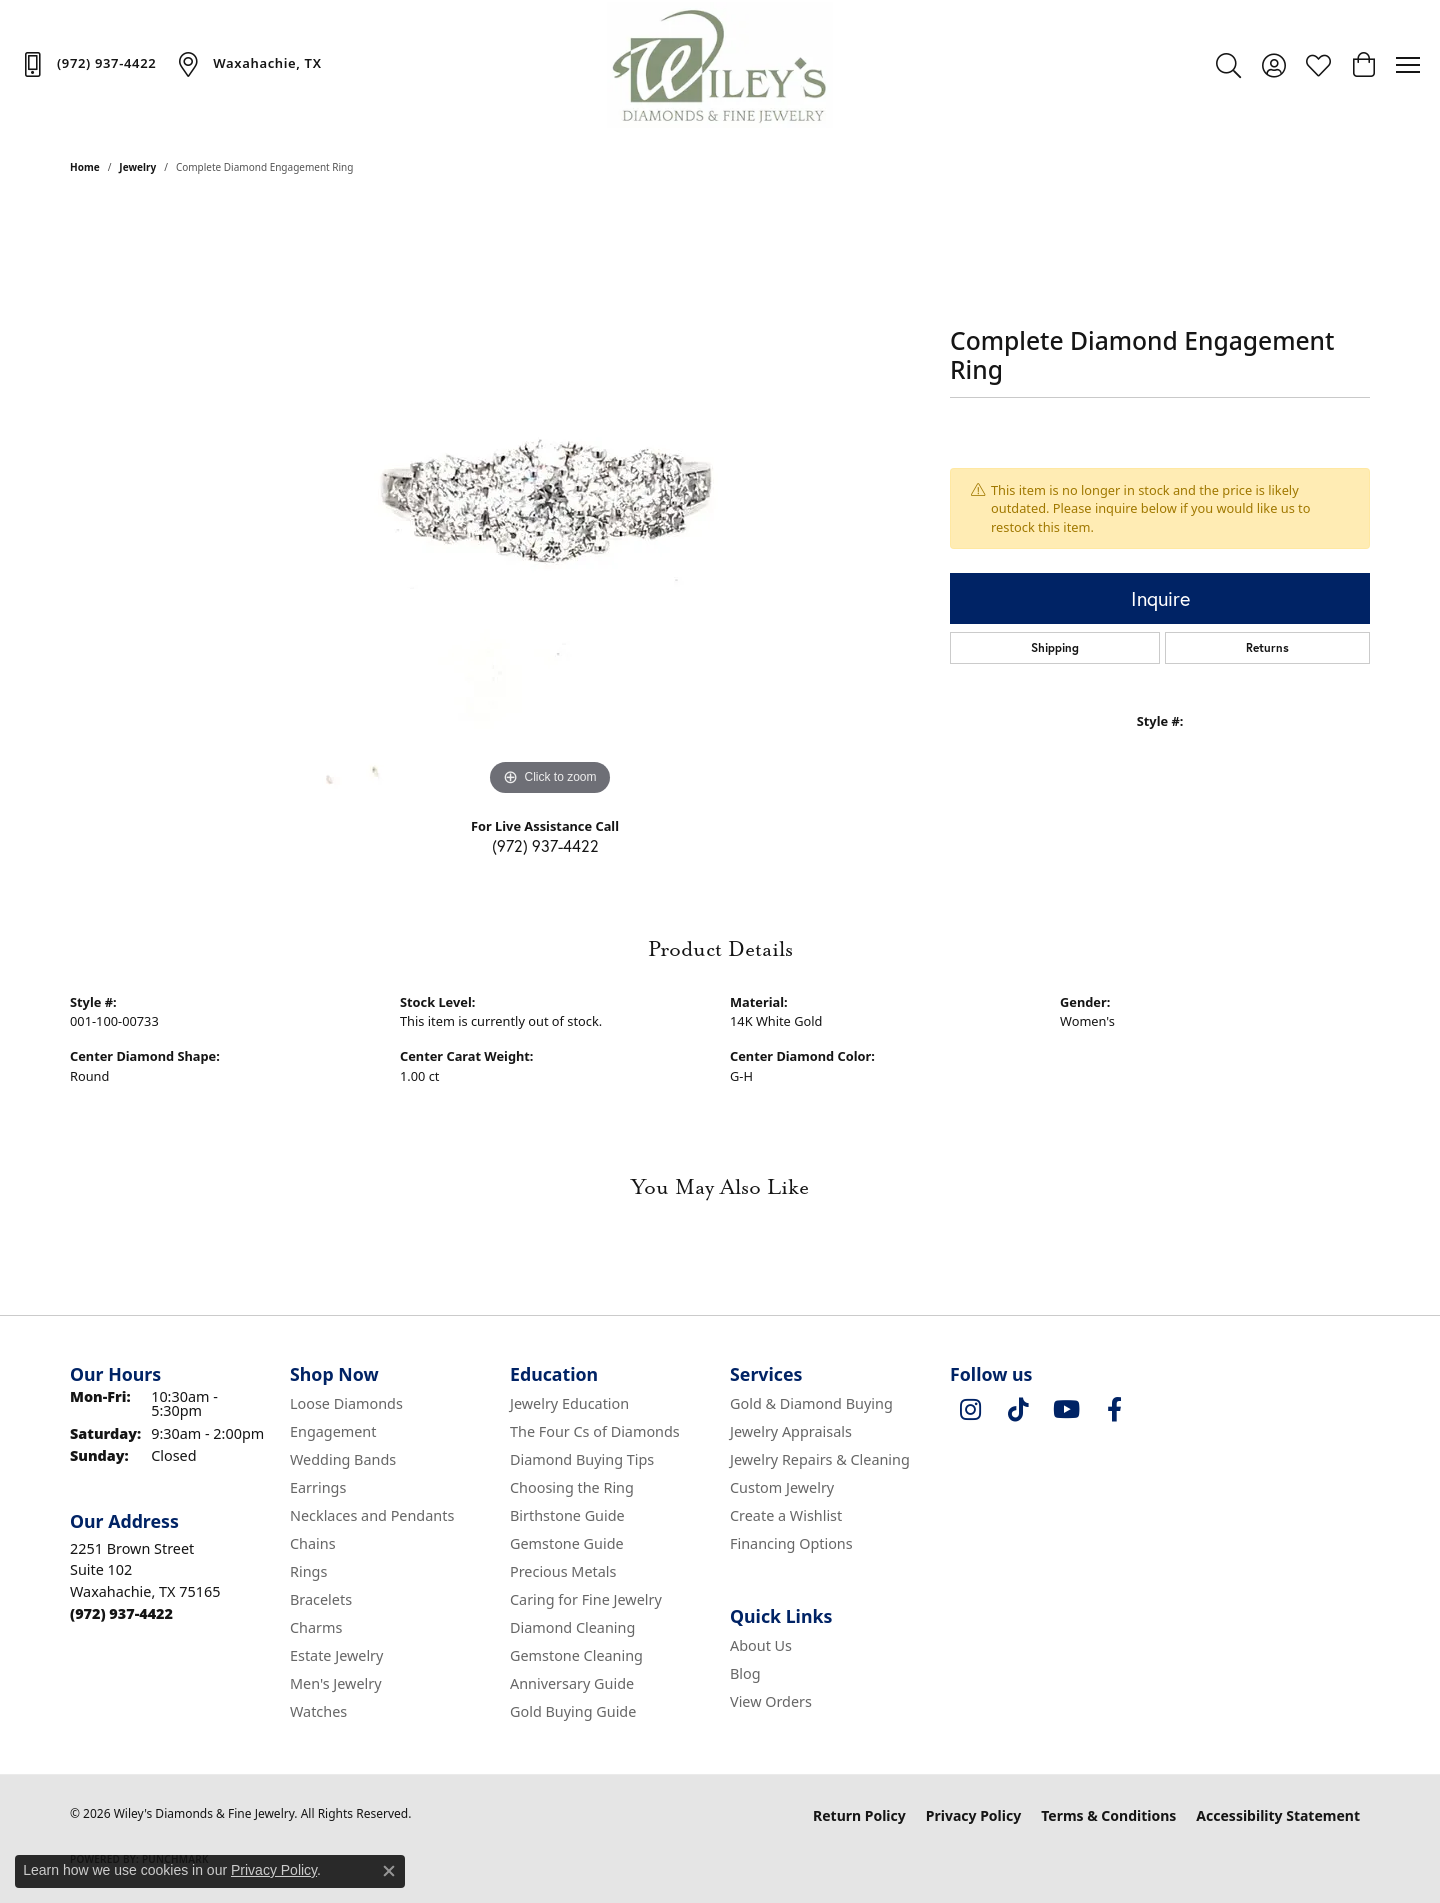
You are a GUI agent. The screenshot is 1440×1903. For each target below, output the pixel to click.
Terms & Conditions (1108, 1815)
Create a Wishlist (786, 1515)
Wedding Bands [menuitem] (343, 1459)
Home (85, 167)
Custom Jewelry (782, 1487)
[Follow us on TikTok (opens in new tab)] (1018, 1410)
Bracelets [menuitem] (321, 1599)
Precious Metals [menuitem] (563, 1571)
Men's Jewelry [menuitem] (336, 1683)
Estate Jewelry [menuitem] (336, 1655)
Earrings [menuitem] (318, 1487)
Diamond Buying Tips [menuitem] (582, 1459)
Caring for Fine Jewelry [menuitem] (586, 1599)
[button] (1228, 65)
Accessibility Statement (1278, 1815)
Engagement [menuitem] (333, 1431)
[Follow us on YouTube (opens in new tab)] (1066, 1410)
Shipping (1055, 647)
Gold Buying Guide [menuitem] (573, 1711)
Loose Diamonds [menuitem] (346, 1403)
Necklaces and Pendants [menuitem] (372, 1515)
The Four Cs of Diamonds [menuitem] (595, 1431)
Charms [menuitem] (316, 1627)
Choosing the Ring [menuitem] (572, 1487)
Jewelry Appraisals (791, 1431)
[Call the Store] (121, 1613)
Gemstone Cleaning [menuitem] (576, 1655)
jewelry (137, 167)
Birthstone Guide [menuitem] (567, 1515)
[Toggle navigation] (1408, 65)
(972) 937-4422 (545, 845)
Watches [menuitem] (318, 1711)
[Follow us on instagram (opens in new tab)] (970, 1410)
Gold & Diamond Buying (811, 1403)
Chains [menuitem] (313, 1543)
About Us (761, 1645)
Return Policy (859, 1815)
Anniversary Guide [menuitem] (572, 1683)
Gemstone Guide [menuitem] (567, 1543)
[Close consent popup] (389, 1871)
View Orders (771, 1701)
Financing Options (791, 1543)
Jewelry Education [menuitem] (569, 1403)
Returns (1267, 647)
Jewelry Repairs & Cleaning (820, 1459)
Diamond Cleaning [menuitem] (572, 1627)
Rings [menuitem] (308, 1571)
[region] (550, 501)
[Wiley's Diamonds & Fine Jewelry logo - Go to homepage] (720, 65)
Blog (745, 1673)
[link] (88, 64)
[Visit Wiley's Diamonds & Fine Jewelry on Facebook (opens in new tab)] (1114, 1410)
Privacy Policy (973, 1815)
